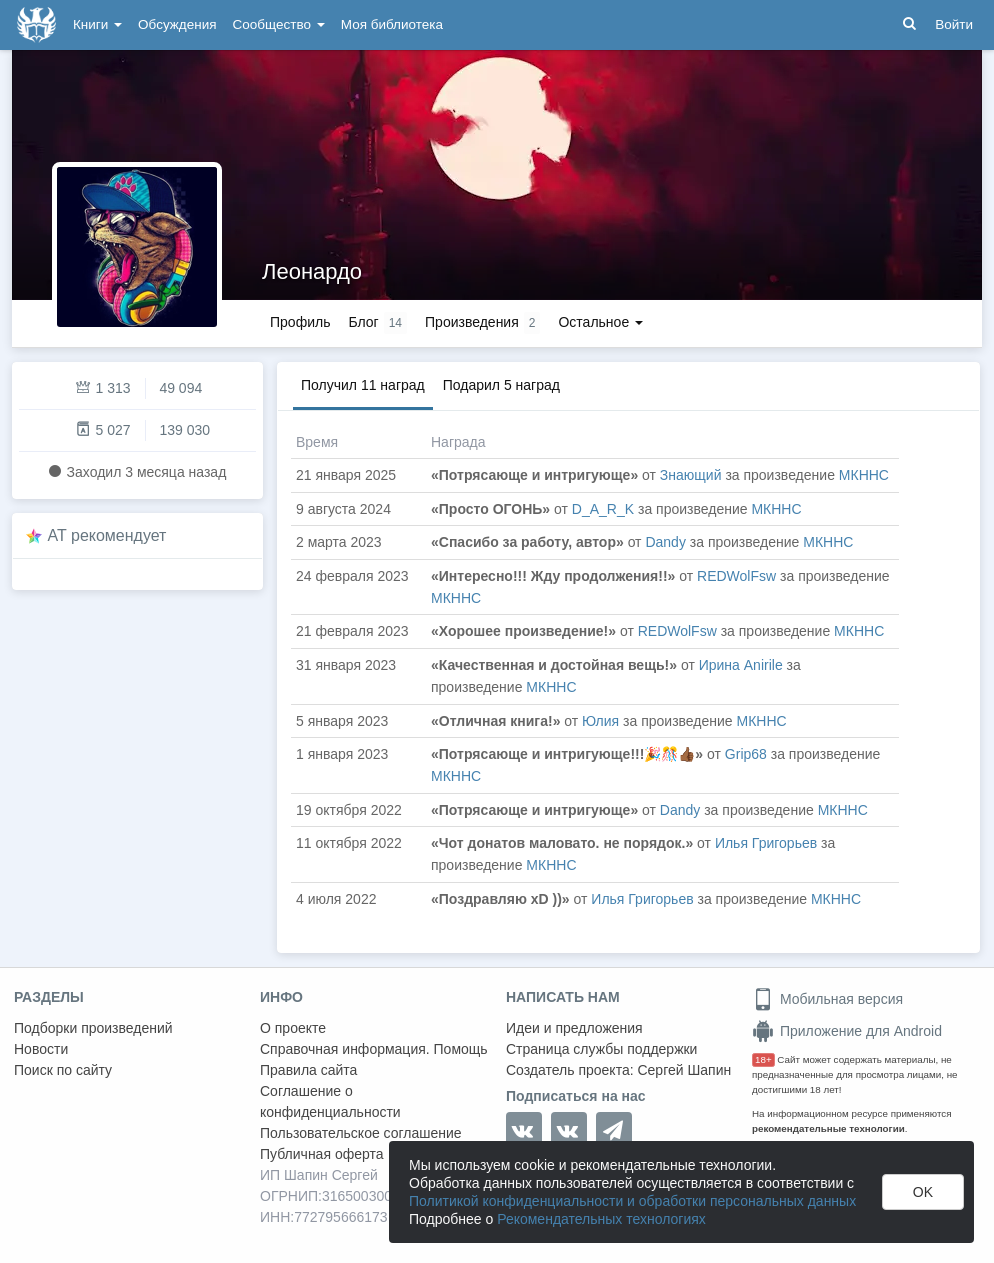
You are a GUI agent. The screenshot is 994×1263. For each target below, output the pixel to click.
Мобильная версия (827, 999)
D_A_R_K (603, 509)
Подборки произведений (93, 1028)
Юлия (600, 721)
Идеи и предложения (574, 1028)
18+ (763, 1059)
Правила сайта (308, 1070)
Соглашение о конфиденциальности (330, 1101)
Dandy (665, 542)
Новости (41, 1049)
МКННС (864, 475)
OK (923, 1192)
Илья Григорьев (766, 843)
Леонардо (312, 271)
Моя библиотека (392, 24)
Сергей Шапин (684, 1070)
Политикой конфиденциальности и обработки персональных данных (632, 1201)
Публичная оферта (322, 1154)
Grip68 (746, 754)
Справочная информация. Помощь (374, 1049)
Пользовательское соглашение (361, 1133)
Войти (954, 24)
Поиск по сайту (63, 1070)
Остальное (600, 322)
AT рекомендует (107, 535)
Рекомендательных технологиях (601, 1219)
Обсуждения (177, 24)
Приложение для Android (847, 1031)
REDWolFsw (736, 576)
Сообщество (279, 24)
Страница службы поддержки (601, 1049)
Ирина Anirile (741, 665)
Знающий (691, 475)
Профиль (300, 322)
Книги (97, 24)
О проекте (293, 1028)
